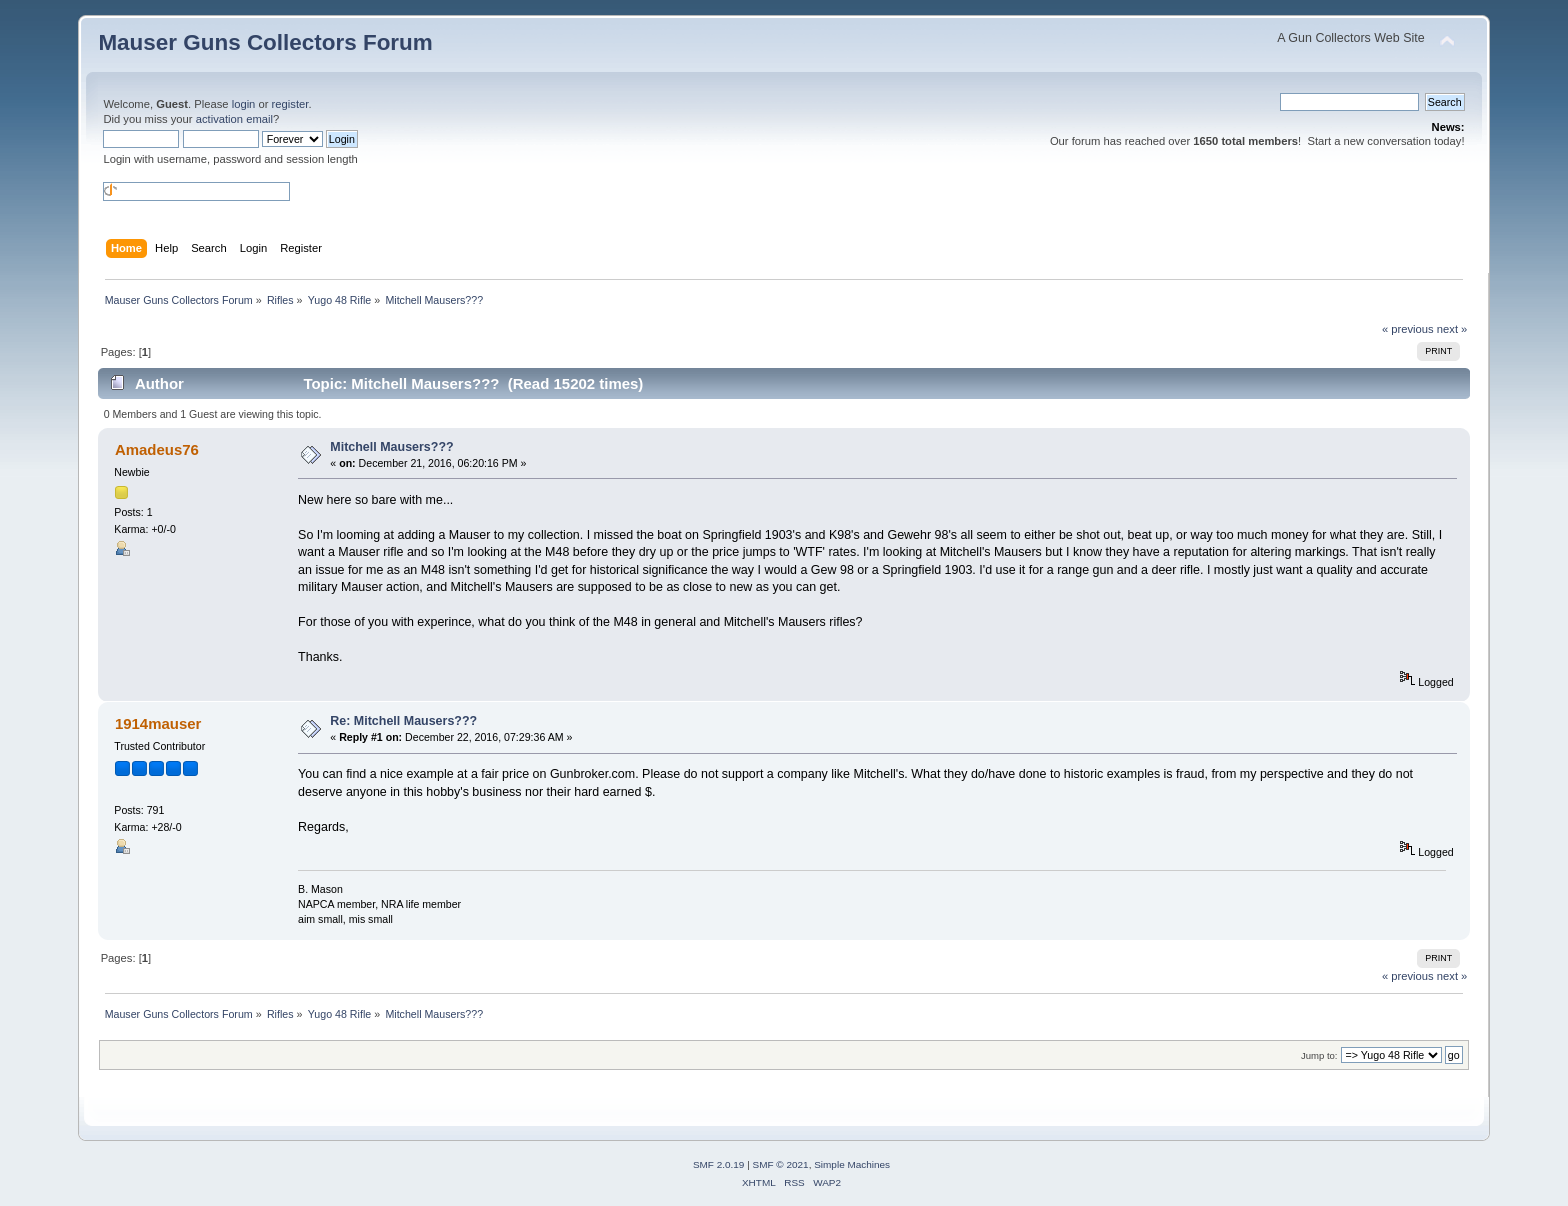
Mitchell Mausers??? (391, 447)
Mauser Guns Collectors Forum (265, 42)
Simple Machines (852, 1164)
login (244, 104)
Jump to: (1319, 1055)
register (290, 104)
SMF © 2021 (781, 1164)
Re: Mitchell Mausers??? (403, 721)
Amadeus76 (157, 449)
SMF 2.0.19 (719, 1164)
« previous (1408, 329)
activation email (234, 119)
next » (1452, 329)
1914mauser (158, 723)
